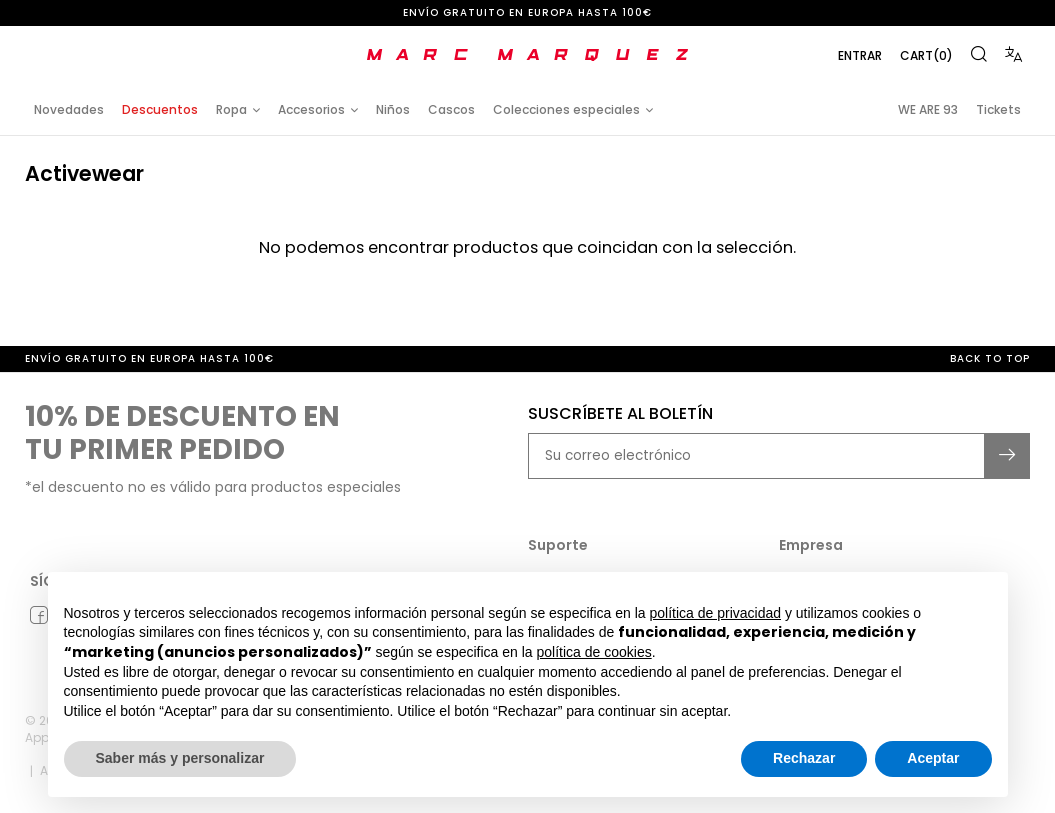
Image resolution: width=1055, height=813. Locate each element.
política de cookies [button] (594, 652)
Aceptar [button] (933, 758)
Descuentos (160, 109)
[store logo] (528, 55)
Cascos (451, 109)
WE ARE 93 (928, 109)
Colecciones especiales (566, 109)
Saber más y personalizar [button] (180, 758)
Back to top (990, 358)
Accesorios (311, 109)
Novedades (69, 109)
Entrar (860, 55)
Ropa (231, 109)
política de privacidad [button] (715, 613)
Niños (393, 109)
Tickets (998, 109)
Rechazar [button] (804, 758)
